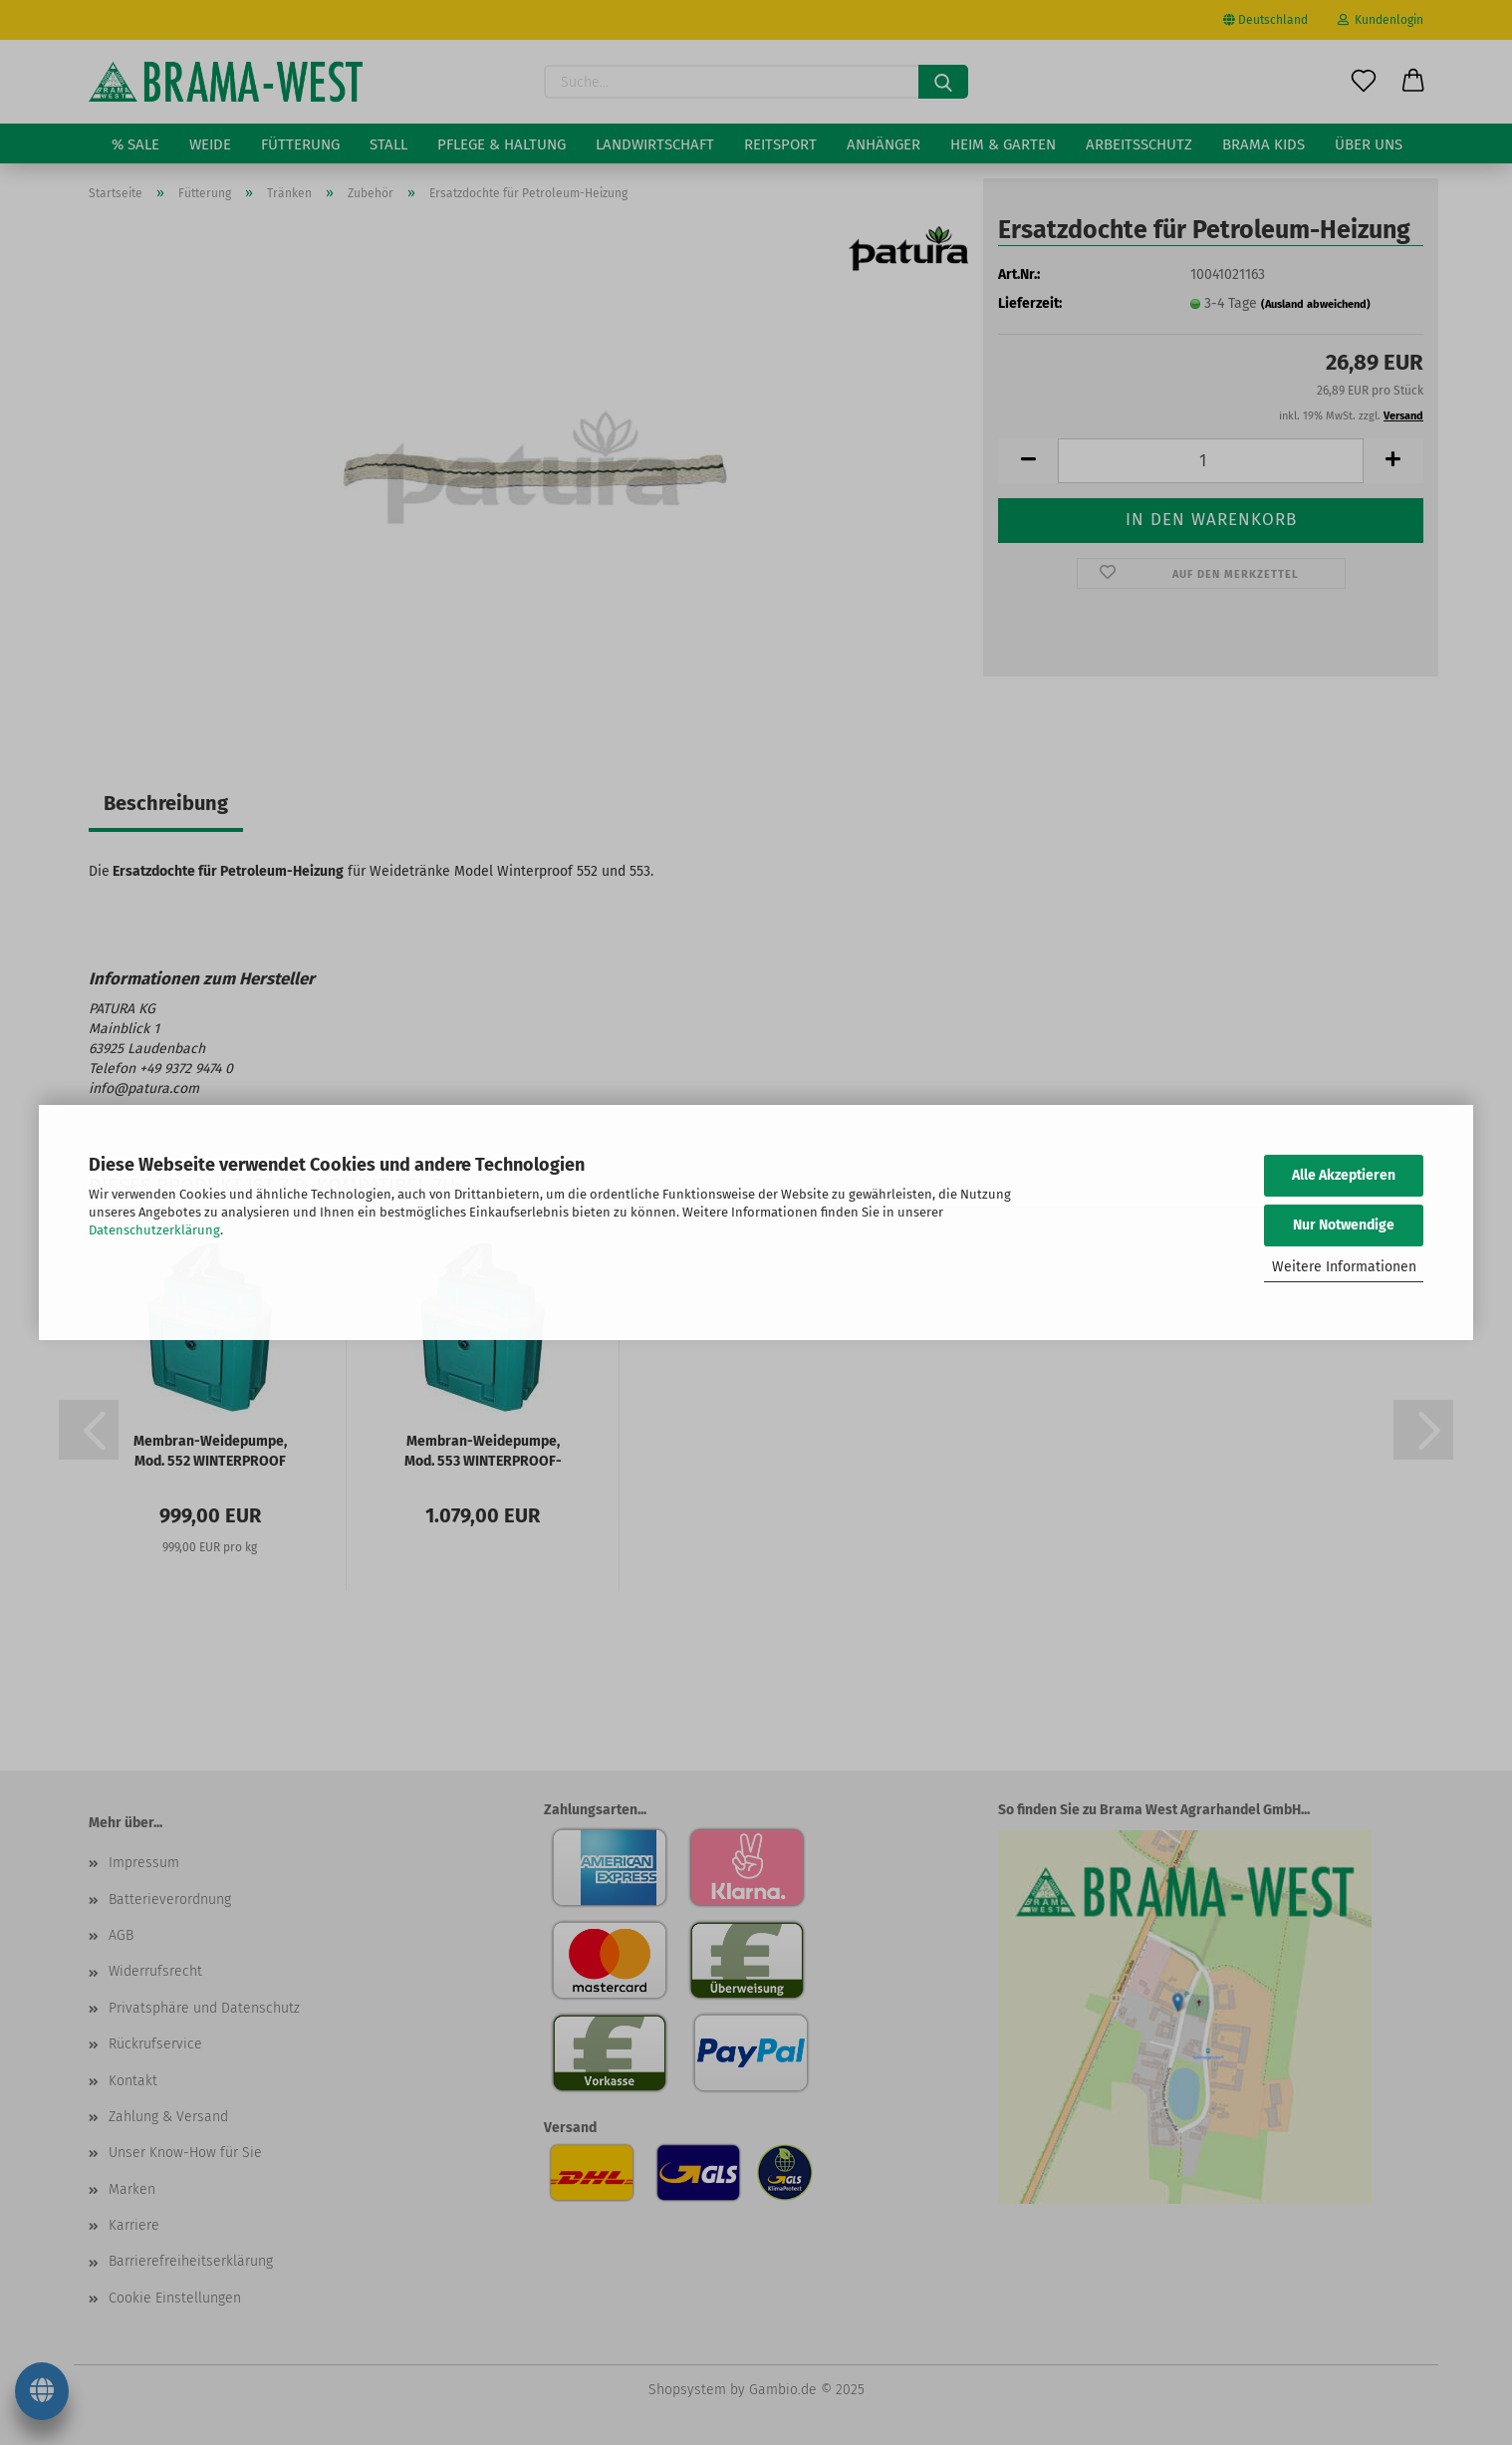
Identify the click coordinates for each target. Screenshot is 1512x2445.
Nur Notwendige (1343, 1225)
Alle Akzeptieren (1343, 1175)
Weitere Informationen (1344, 1266)
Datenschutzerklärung (154, 1229)
